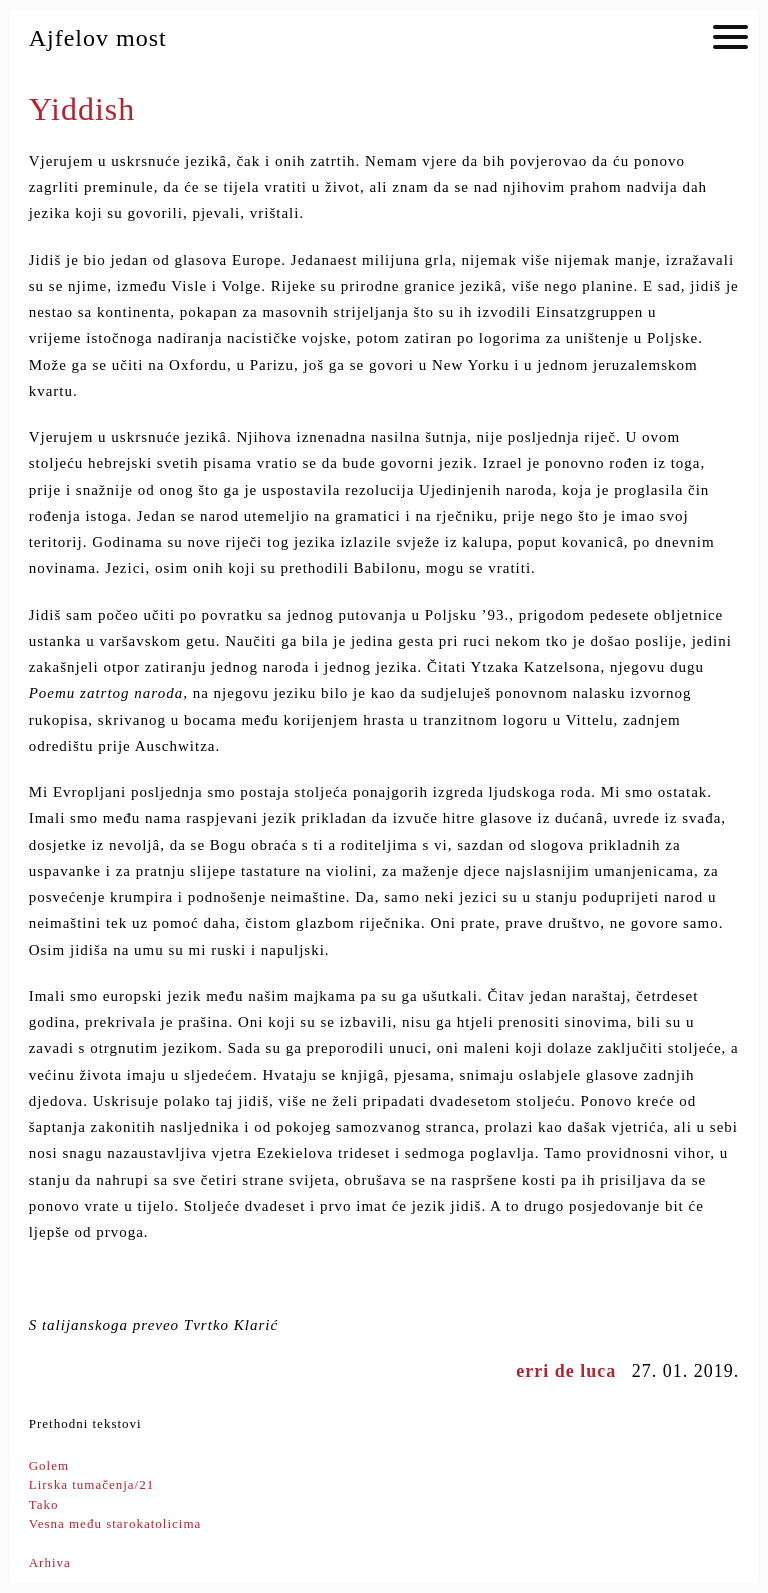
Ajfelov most (98, 38)
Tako (44, 1504)
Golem (49, 1465)
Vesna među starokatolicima (115, 1523)
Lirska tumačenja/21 (92, 1484)
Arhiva (50, 1562)
